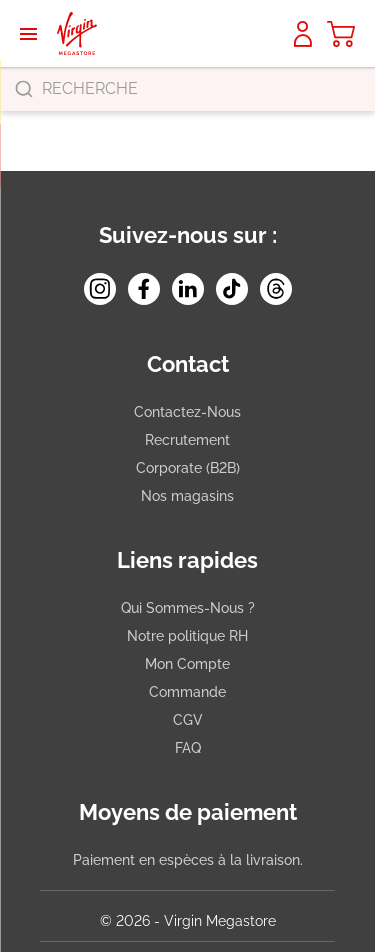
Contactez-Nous (187, 412)
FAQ (188, 748)
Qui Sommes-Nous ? (188, 608)
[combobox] (187, 89)
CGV (188, 720)
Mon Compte (187, 664)
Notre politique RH (187, 636)
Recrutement (187, 440)
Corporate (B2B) (188, 468)
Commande (187, 692)
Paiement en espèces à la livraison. (188, 860)
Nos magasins (187, 496)
